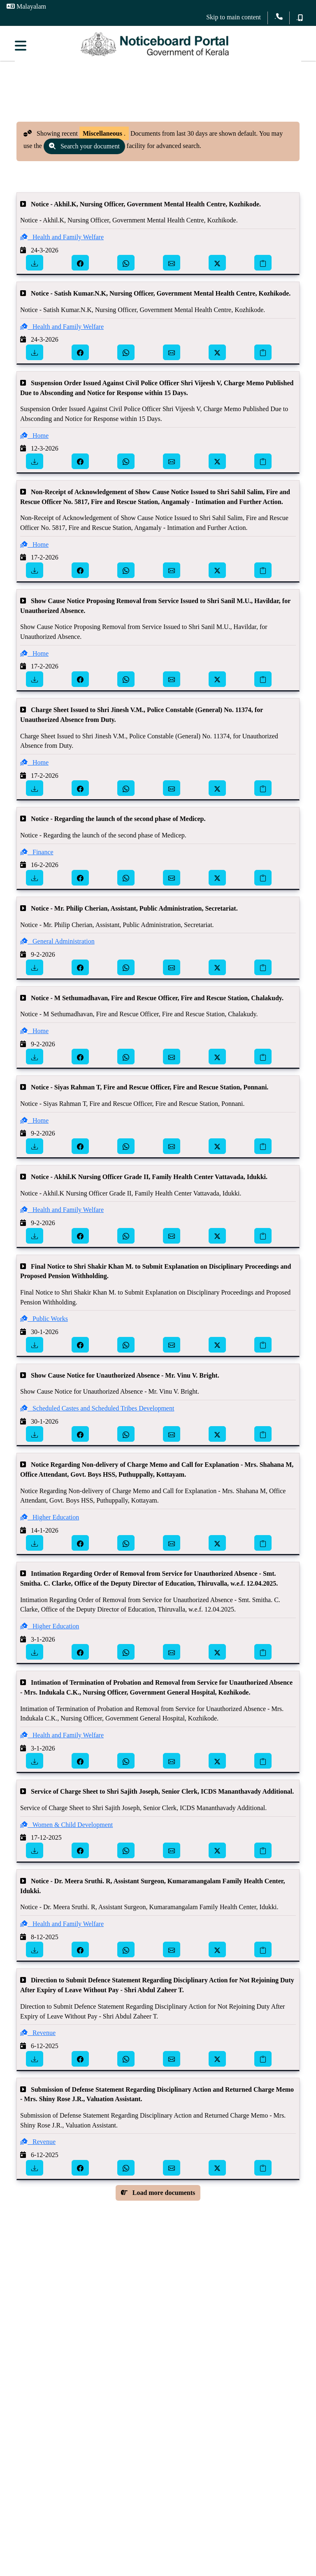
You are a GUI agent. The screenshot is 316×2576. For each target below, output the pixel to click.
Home (34, 440)
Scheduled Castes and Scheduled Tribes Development (97, 1412)
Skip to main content (233, 17)
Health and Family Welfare (62, 241)
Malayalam (26, 6)
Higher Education (49, 1521)
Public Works (44, 1323)
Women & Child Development (66, 1829)
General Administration (57, 946)
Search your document (84, 150)
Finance (36, 856)
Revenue (38, 2037)
